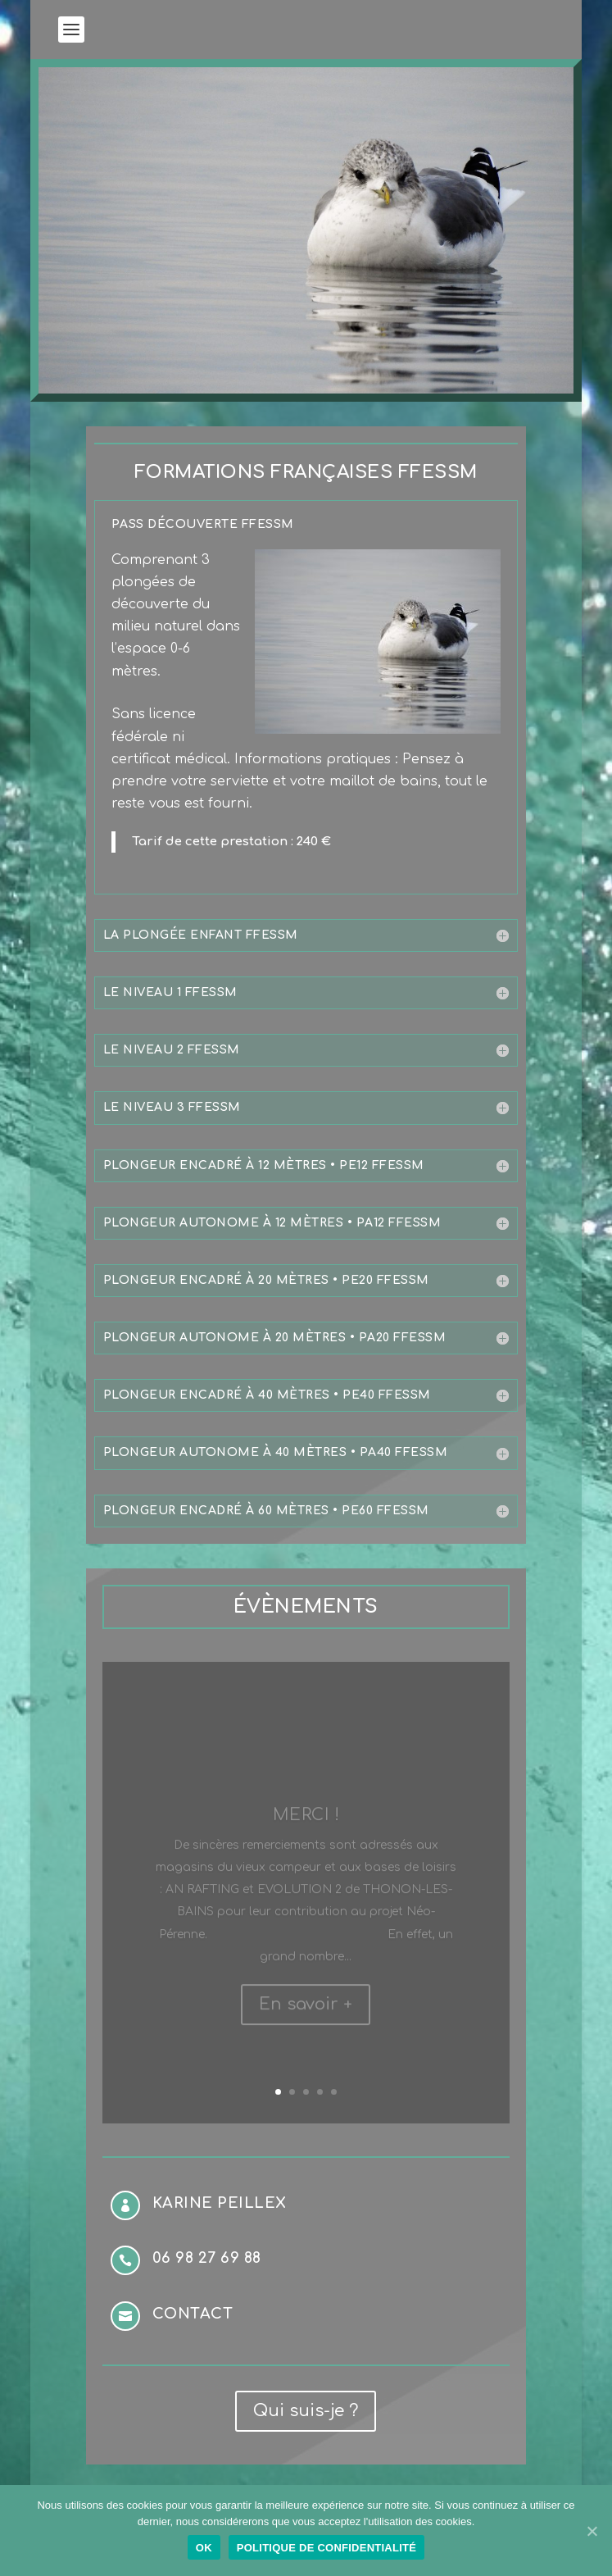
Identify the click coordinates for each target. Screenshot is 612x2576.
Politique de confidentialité (326, 2548)
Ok (204, 2548)
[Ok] (591, 2531)
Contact (192, 2313)
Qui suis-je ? (305, 2410)
